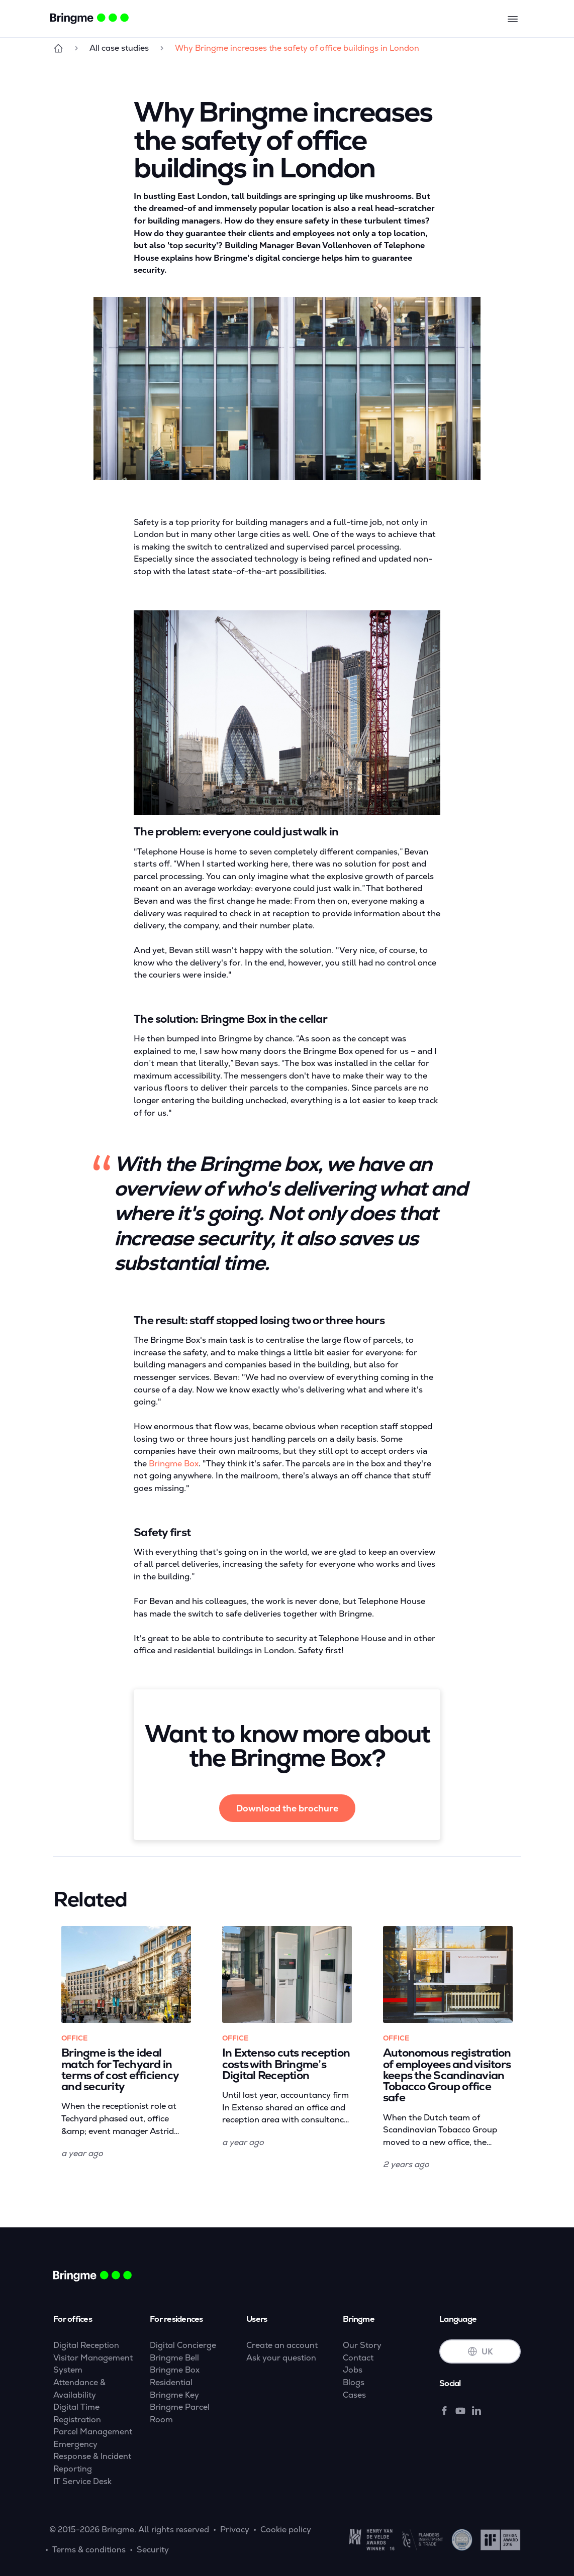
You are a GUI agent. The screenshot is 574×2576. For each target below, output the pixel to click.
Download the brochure (287, 1808)
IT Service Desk (82, 2481)
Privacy (234, 2529)
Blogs (353, 2382)
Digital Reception (86, 2345)
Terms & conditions (89, 2549)
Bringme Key (174, 2395)
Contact (358, 2357)
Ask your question (281, 2357)
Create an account (282, 2345)
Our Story (362, 2345)
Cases (354, 2395)
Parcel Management (92, 2431)
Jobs (352, 2370)
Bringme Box (174, 1463)
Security (153, 2549)
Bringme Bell (174, 2357)
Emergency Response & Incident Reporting (92, 2456)
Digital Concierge (183, 2345)
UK (480, 2351)
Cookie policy (285, 2529)
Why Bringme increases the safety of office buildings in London (297, 48)
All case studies (119, 48)
